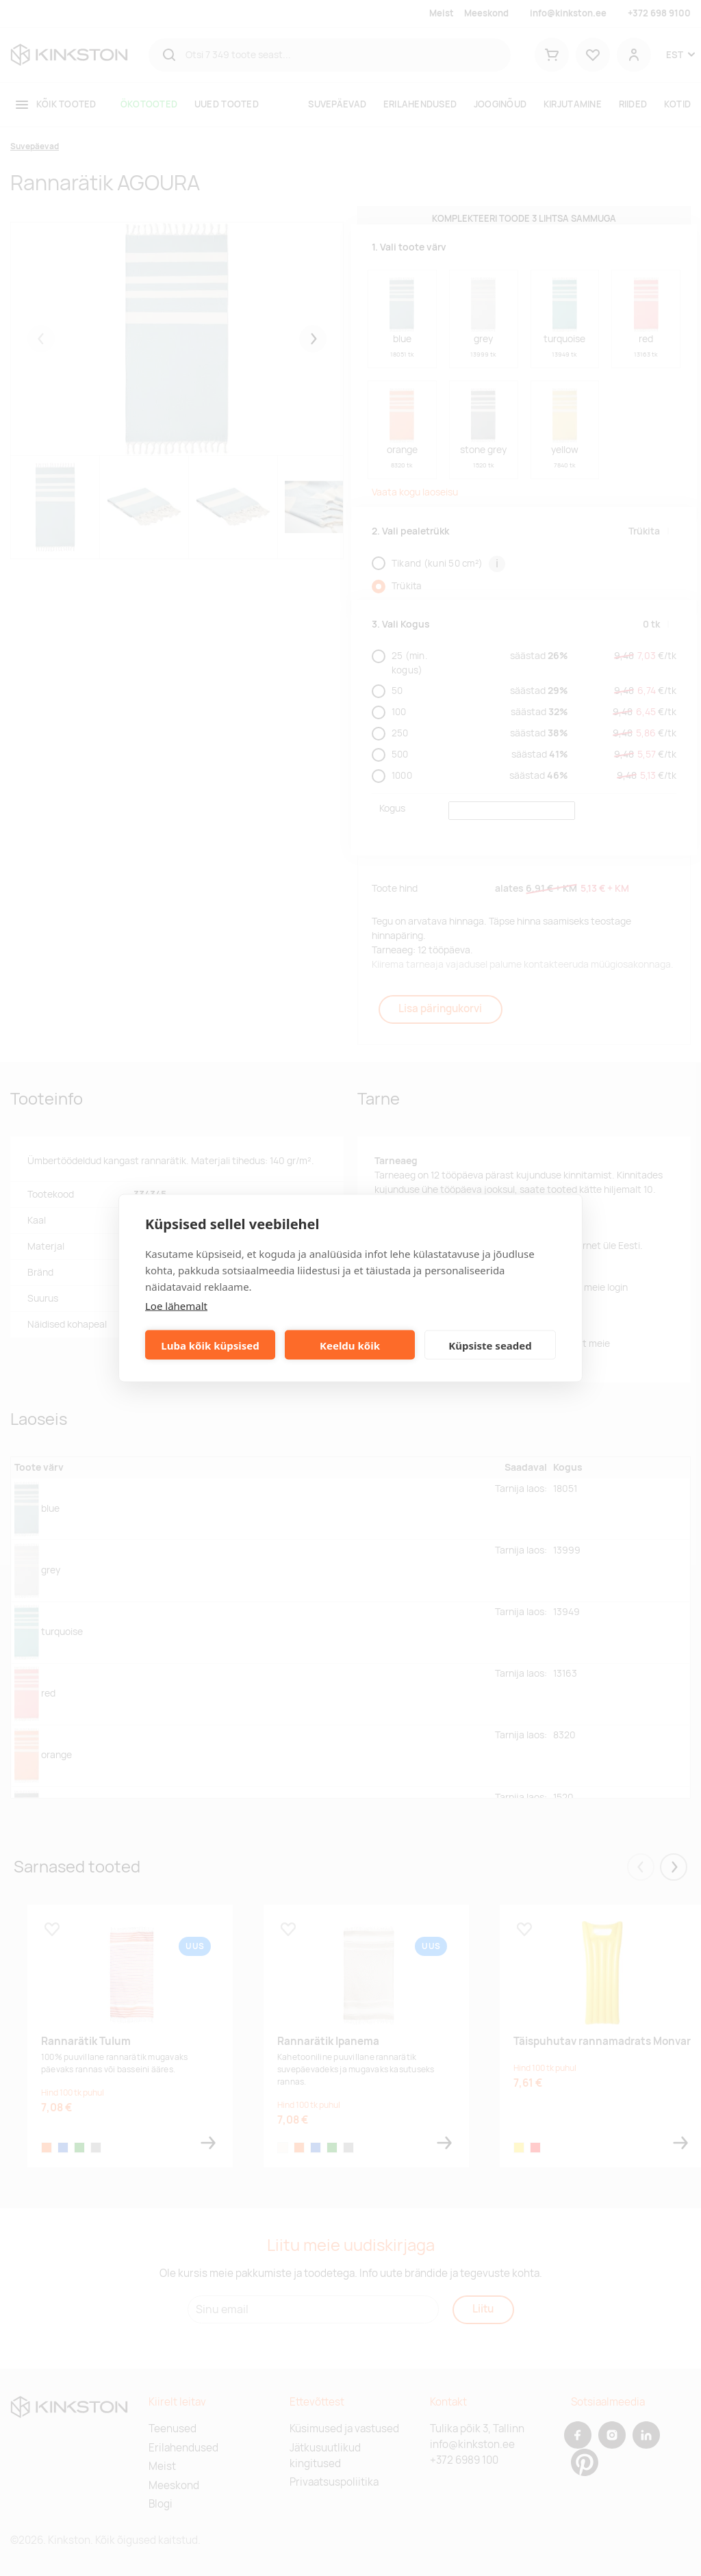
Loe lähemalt (176, 1306)
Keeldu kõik (350, 1345)
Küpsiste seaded (490, 1345)
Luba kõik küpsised (210, 1345)
